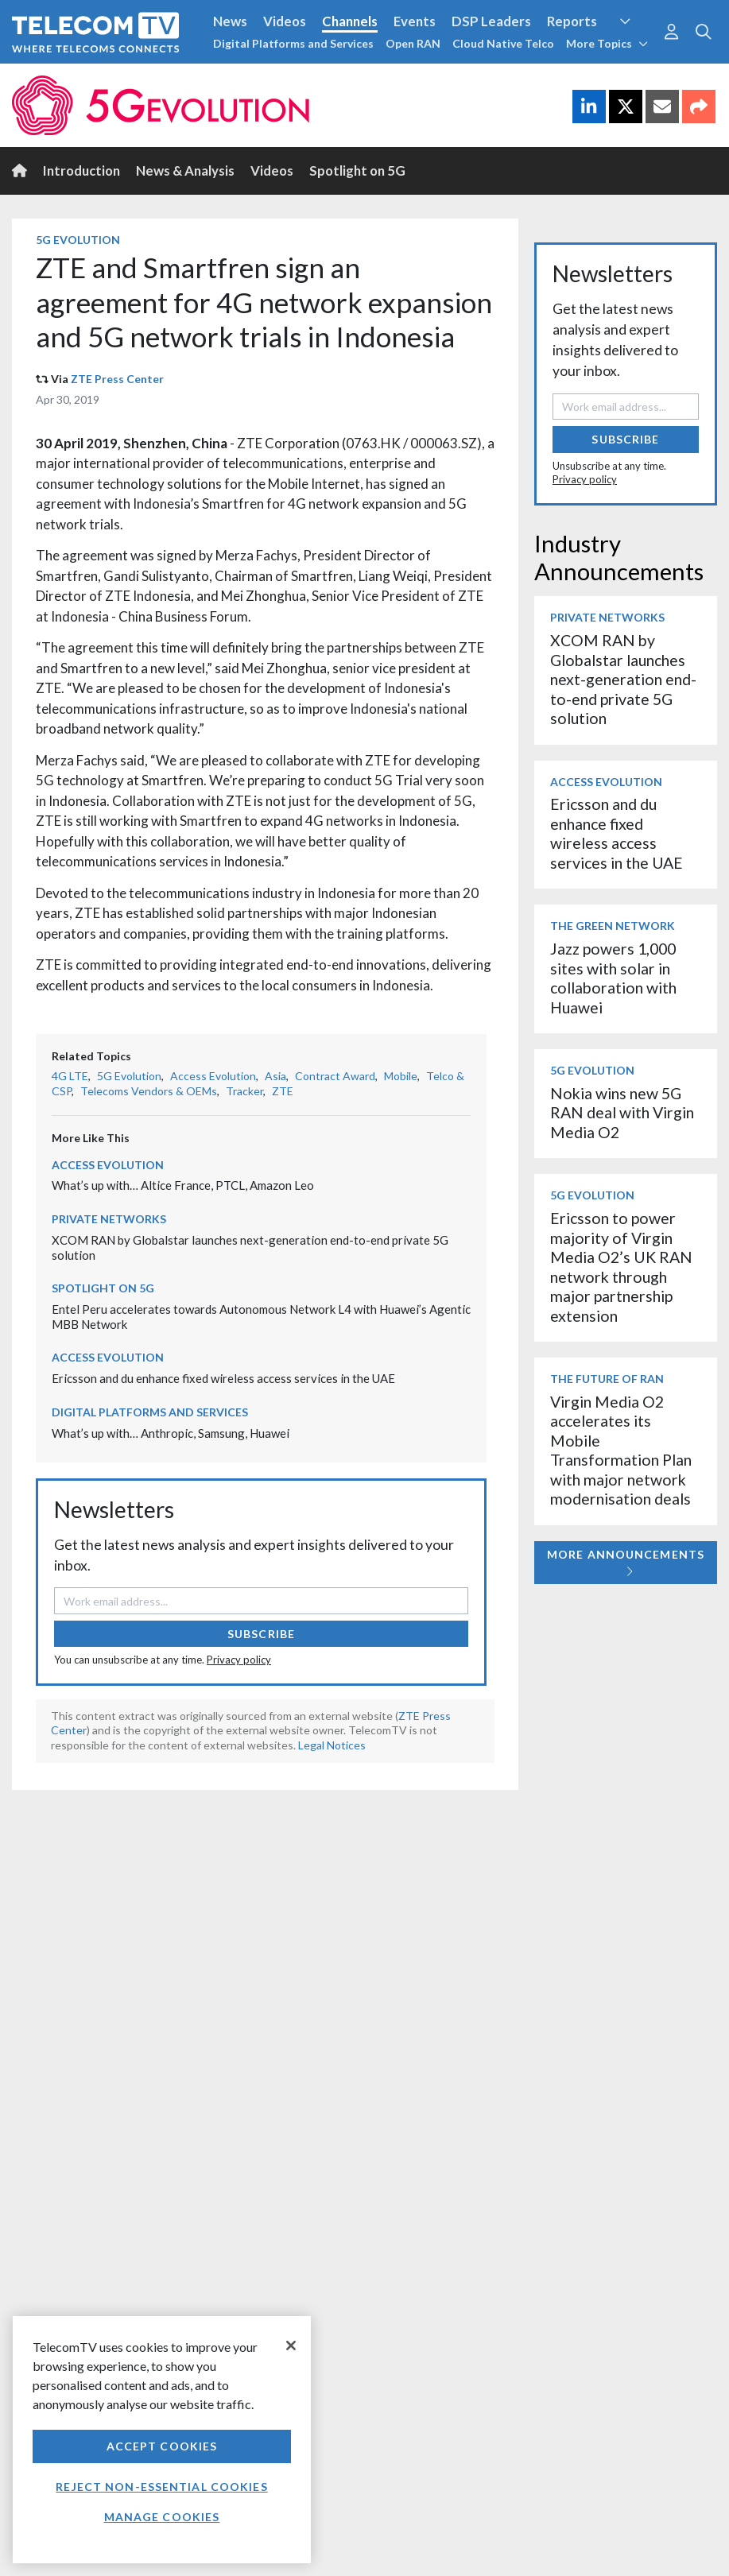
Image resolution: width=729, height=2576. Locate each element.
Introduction (81, 170)
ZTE (282, 1091)
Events (415, 21)
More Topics (607, 43)
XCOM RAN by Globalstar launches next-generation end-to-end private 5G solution (623, 679)
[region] (162, 2439)
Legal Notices (332, 1745)
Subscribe (261, 1634)
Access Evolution (213, 1076)
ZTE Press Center (117, 378)
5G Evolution (78, 239)
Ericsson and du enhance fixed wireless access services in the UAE (223, 1378)
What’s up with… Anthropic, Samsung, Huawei (170, 1433)
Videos (284, 21)
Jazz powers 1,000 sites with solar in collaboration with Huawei (613, 977)
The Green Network (612, 925)
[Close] (290, 2345)
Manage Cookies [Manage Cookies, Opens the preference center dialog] (162, 2517)
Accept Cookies (162, 2446)
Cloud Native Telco (503, 43)
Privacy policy (239, 1659)
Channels (350, 21)
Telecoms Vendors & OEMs (148, 1091)
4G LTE (70, 1076)
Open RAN (413, 43)
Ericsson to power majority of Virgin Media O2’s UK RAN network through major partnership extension (621, 1266)
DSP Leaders (491, 21)
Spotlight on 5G (357, 170)
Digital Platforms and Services (293, 43)
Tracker (244, 1091)
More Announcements (625, 1562)
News (230, 21)
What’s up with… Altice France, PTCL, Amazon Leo (183, 1185)
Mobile (400, 1076)
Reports (572, 21)
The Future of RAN (607, 1378)
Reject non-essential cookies (161, 2486)
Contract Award (335, 1076)
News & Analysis (185, 170)
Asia (275, 1076)
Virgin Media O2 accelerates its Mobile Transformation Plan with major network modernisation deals (621, 1450)
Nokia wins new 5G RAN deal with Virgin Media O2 (622, 1112)
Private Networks (109, 1219)
